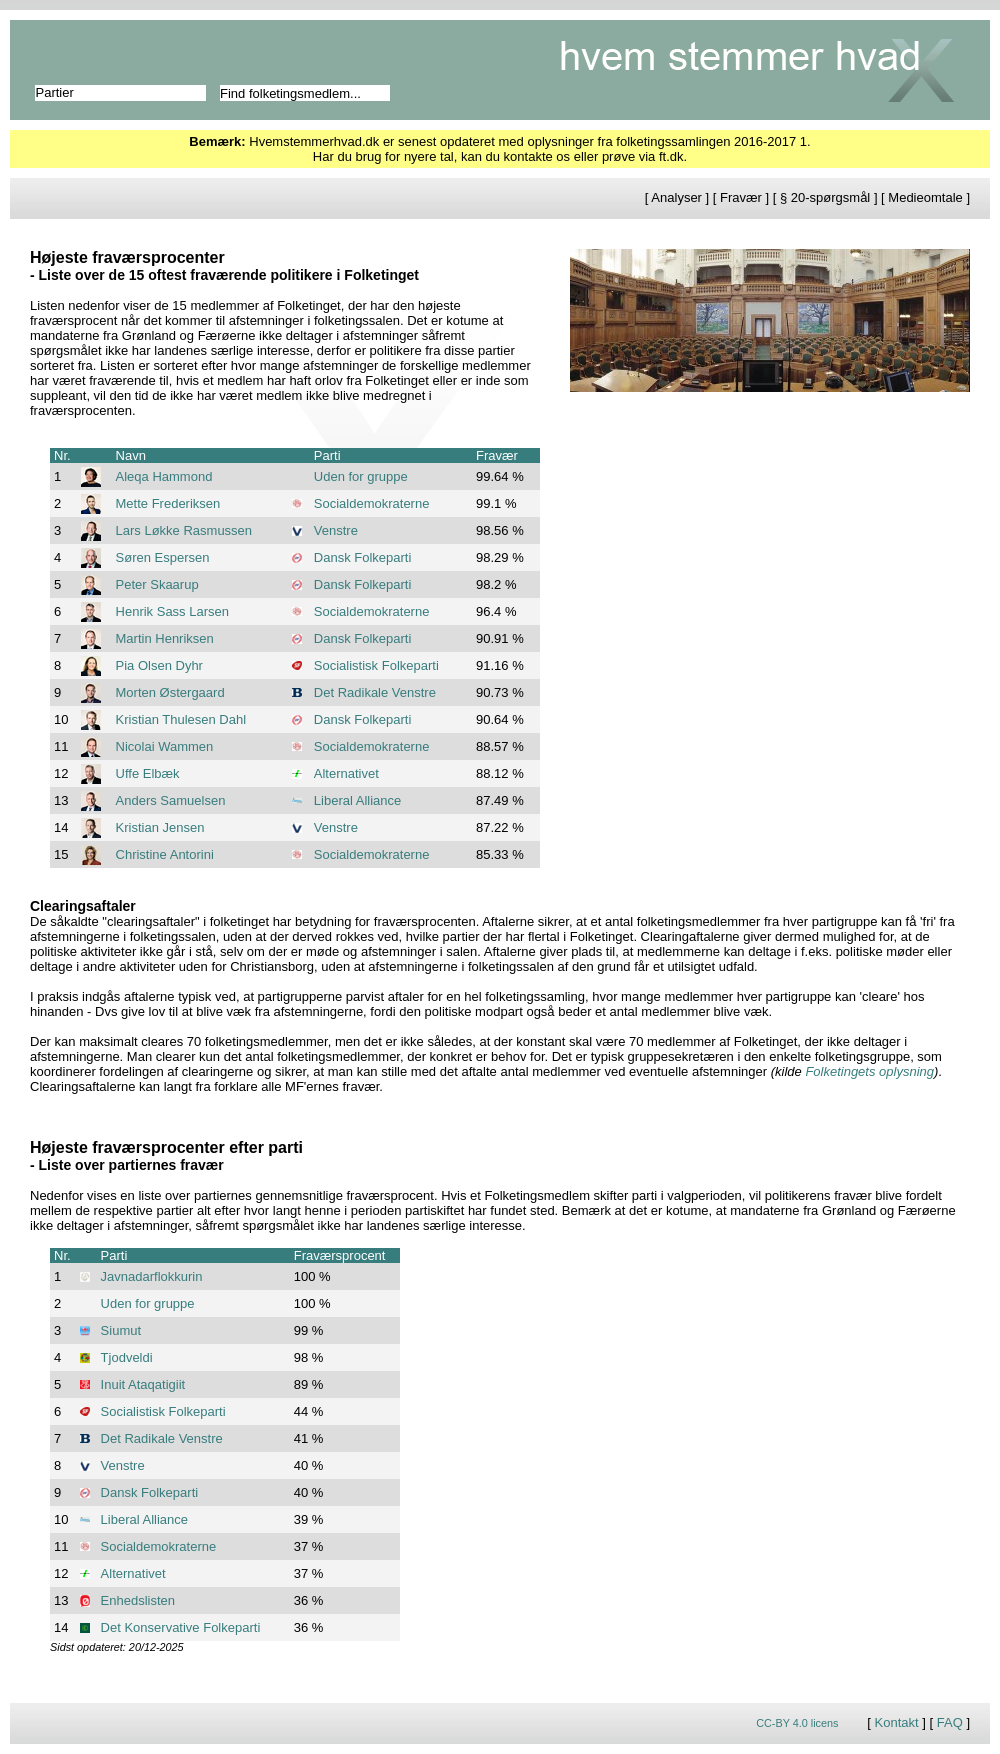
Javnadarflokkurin (152, 1276)
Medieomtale (925, 197)
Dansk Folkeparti (363, 557)
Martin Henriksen (165, 638)
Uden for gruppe (361, 476)
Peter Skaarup (157, 584)
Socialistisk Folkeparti (376, 665)
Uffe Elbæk (148, 773)
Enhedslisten (138, 1600)
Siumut (121, 1330)
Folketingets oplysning (869, 1071)
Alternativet (346, 773)
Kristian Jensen (160, 827)
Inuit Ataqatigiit (143, 1384)
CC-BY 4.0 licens (797, 1723)
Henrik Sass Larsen (172, 611)
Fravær (741, 197)
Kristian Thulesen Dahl (181, 719)
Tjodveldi (127, 1357)
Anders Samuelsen (171, 800)
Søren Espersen (163, 557)
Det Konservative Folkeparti (181, 1627)
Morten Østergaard (170, 692)
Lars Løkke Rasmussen (184, 530)
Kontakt (897, 1722)
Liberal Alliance (357, 800)
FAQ (950, 1722)
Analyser (676, 197)
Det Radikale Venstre (375, 692)
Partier (55, 92)
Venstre (336, 530)
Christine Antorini (165, 854)
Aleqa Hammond (164, 476)
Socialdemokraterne (372, 503)
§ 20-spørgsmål (825, 197)
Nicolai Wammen (165, 746)
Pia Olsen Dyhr (159, 665)
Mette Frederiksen (168, 503)
